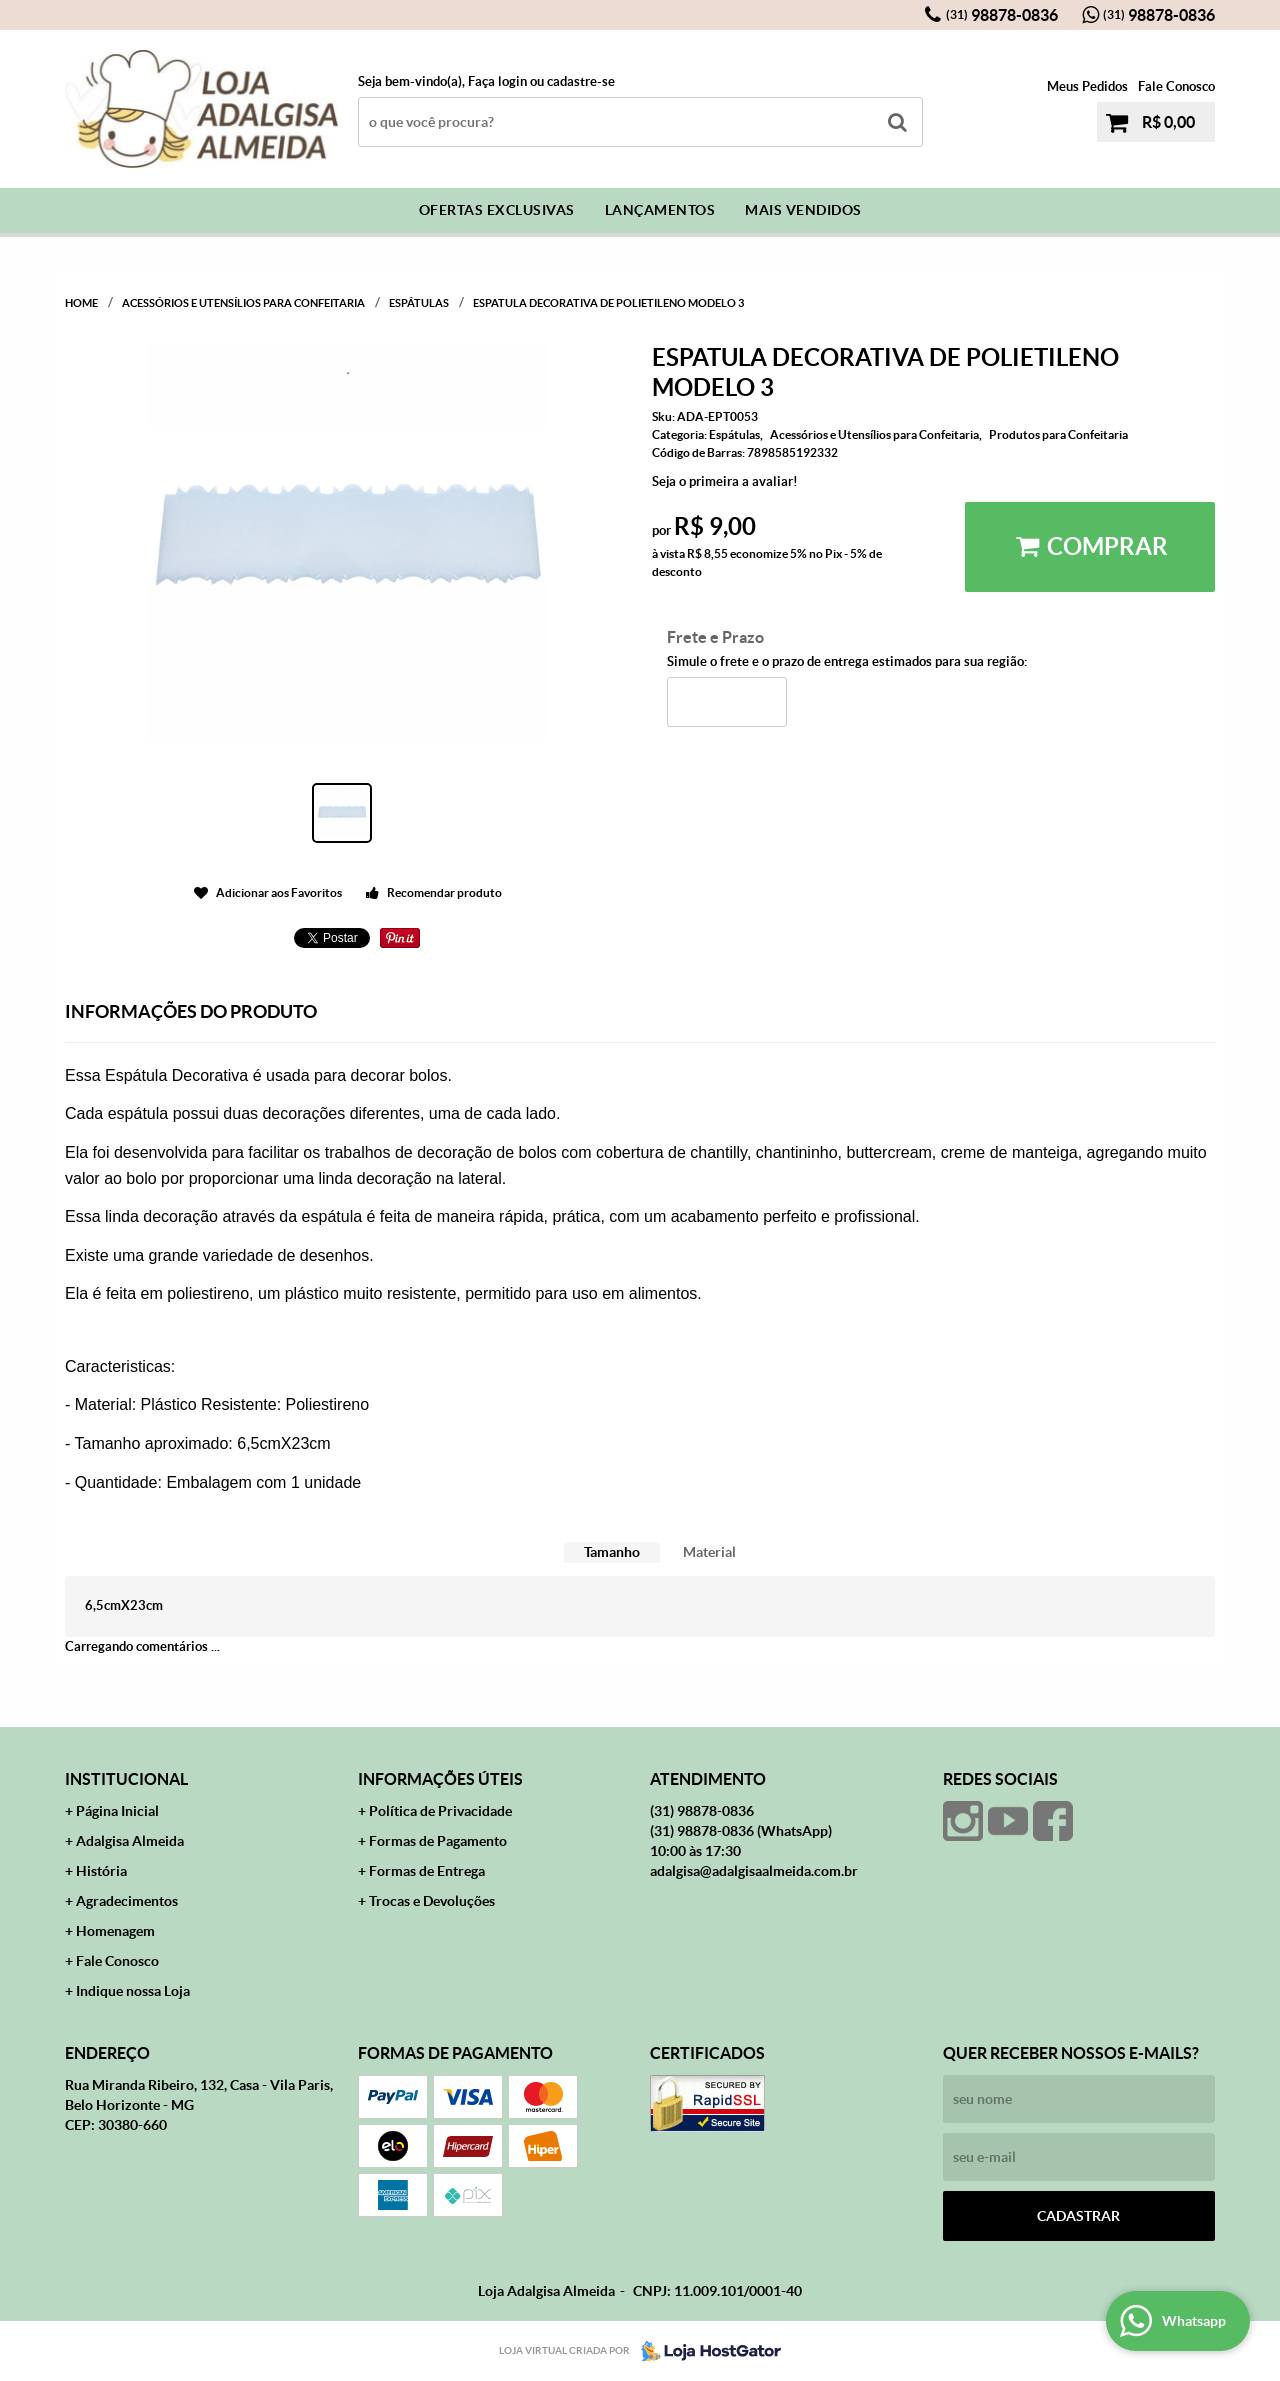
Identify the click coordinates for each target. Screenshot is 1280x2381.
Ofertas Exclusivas (497, 210)
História (101, 1871)
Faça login (497, 81)
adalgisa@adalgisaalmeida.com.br (754, 1871)
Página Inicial (117, 1811)
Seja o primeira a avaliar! (725, 481)
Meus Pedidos (1087, 86)
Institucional (126, 1779)
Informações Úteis (440, 1779)
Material (709, 1552)
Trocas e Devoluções (432, 1901)
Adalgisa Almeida (130, 1841)
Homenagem (115, 1931)
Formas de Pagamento (438, 1841)
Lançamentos (660, 210)
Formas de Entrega (427, 1871)
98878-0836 (1002, 15)
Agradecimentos (127, 1901)
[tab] (612, 1552)
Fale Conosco (1176, 86)
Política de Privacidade (440, 1811)
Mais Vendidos (803, 210)
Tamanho (612, 1552)
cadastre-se (581, 81)
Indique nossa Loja (133, 1991)
